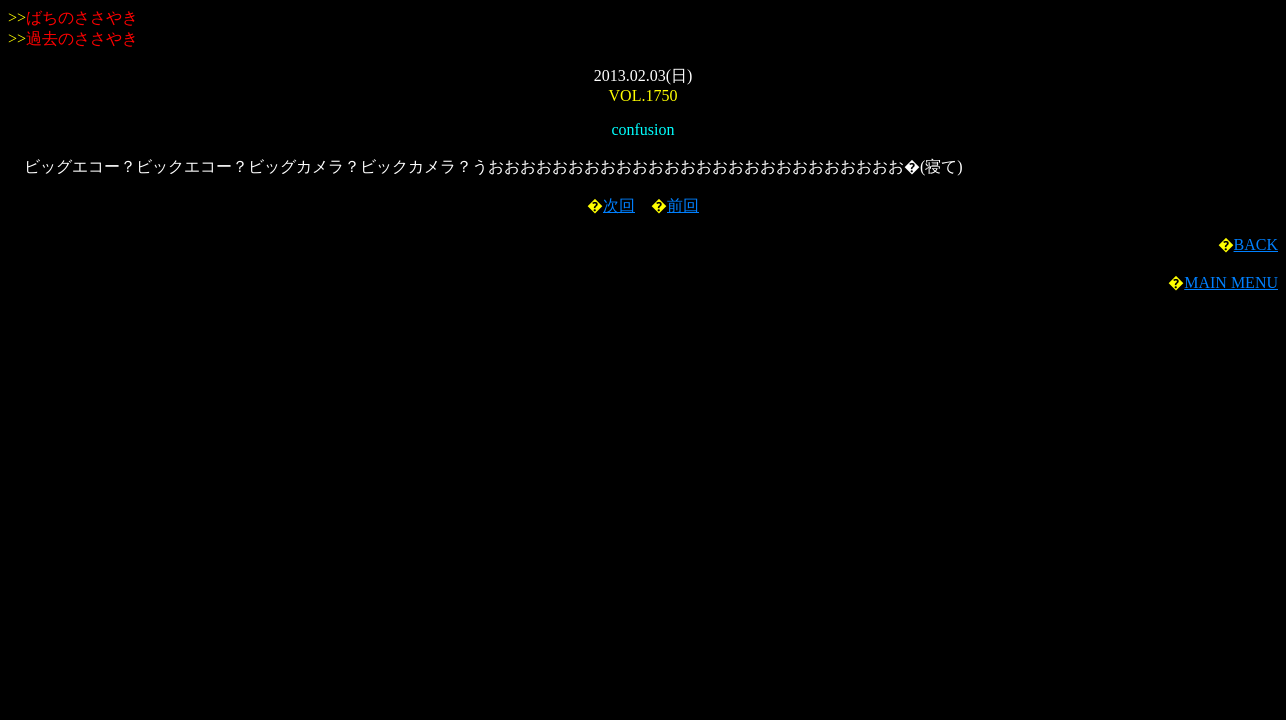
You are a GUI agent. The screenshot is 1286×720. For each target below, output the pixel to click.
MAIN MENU (1231, 282)
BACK (1256, 244)
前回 (683, 205)
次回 (619, 205)
